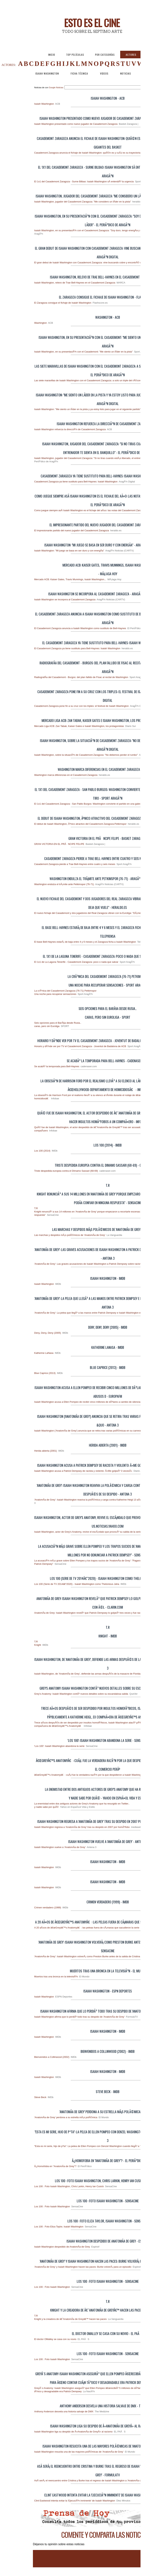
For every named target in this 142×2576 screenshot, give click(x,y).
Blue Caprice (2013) (45, 1373)
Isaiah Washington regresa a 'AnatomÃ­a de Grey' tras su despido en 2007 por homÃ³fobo (82, 1827)
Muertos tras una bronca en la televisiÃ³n (56, 1976)
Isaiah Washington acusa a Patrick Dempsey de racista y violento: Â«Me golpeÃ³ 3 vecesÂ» (83, 1470)
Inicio (51, 54)
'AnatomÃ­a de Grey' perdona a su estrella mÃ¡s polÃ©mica (65, 2117)
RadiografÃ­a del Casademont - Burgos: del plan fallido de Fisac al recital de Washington (81, 677)
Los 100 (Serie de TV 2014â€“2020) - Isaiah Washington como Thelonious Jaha (76, 1584)
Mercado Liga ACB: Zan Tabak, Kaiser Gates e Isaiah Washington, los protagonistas (79, 726)
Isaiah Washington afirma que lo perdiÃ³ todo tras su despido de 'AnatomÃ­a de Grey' (79, 2016)
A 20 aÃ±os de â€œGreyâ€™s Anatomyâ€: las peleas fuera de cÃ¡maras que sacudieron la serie (86, 1927)
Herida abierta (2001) (45, 1450)
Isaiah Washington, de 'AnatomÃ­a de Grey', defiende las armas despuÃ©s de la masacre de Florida (87, 1673)
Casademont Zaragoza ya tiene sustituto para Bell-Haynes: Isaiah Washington (75, 481)
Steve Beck (40, 2097)
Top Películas (75, 54)
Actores (131, 54)
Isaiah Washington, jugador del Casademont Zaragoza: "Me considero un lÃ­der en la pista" (82, 201)
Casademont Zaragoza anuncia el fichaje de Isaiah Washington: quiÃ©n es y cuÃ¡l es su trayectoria (87, 152)
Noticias (125, 73)
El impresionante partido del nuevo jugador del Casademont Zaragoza (71, 530)
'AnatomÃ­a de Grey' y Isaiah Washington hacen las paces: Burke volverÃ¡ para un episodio (82, 2266)
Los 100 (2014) (42, 1150)
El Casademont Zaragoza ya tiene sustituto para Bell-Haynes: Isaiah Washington (77, 648)
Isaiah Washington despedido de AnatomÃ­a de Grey (62, 2246)
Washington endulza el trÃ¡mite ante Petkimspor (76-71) (64, 884)
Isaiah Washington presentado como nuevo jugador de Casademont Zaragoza (75, 124)
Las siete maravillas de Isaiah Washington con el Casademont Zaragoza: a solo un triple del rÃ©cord (88, 380)
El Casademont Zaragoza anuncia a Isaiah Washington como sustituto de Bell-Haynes (80, 628)
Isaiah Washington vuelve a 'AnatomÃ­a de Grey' (60, 1847)
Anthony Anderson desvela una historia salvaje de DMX (63, 2411)
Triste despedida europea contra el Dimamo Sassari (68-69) (66, 1170)
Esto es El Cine (92, 22)
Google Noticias (56, 87)
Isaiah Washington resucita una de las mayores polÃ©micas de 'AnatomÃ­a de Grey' (79, 2451)
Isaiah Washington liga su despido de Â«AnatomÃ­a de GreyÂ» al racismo (73, 2431)
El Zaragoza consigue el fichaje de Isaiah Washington (62, 302)
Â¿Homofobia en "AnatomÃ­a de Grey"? (55, 2166)
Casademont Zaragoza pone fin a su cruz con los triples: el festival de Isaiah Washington (81, 706)
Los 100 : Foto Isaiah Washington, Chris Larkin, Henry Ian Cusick (69, 2186)
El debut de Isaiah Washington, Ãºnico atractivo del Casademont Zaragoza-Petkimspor (80, 823)
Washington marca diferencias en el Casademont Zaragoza (65, 775)
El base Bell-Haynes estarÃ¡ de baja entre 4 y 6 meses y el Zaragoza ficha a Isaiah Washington (85, 941)
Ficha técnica (79, 73)
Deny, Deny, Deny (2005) (47, 1332)
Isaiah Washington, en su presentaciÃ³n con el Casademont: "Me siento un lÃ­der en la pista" (83, 351)
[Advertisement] (17, 135)
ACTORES (8, 64)
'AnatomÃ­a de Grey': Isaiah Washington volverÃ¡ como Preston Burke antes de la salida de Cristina (87, 1956)
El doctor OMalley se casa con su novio (55, 2339)
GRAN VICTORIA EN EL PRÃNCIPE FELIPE (59, 844)
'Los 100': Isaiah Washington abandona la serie (59, 1746)
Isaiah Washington (47, 73)
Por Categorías (105, 54)
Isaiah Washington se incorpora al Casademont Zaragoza (64, 599)
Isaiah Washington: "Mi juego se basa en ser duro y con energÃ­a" (69, 550)
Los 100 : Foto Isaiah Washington (52, 2206)
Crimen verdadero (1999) (47, 1907)
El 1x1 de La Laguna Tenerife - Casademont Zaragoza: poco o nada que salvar (76, 962)
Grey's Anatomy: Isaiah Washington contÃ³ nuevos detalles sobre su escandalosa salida (81, 1693)
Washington (40, 322)
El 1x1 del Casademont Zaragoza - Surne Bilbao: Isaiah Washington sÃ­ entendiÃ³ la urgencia (84, 181)
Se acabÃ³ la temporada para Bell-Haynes (56, 1066)
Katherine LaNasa (43, 1353)
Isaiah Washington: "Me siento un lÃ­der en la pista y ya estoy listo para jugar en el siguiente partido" (87, 409)
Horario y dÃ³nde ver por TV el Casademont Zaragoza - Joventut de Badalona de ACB (80, 1046)
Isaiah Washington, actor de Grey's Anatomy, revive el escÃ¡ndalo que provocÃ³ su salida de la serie (87, 1531)
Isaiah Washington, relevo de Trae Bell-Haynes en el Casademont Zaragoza (74, 282)
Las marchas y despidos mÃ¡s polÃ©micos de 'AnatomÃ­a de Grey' (69, 1235)
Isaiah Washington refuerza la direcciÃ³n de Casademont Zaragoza (70, 429)
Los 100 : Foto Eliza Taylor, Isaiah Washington (58, 2226)
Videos (104, 73)
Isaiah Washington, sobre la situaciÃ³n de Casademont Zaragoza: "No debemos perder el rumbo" (86, 754)
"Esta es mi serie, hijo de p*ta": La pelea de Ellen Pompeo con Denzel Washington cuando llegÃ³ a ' (87, 2146)
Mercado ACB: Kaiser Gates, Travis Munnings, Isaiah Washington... (70, 579)
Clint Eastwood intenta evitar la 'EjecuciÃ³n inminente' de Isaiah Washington (74, 2500)
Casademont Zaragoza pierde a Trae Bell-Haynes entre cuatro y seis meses (74, 864)
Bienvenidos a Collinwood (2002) (51, 2057)
